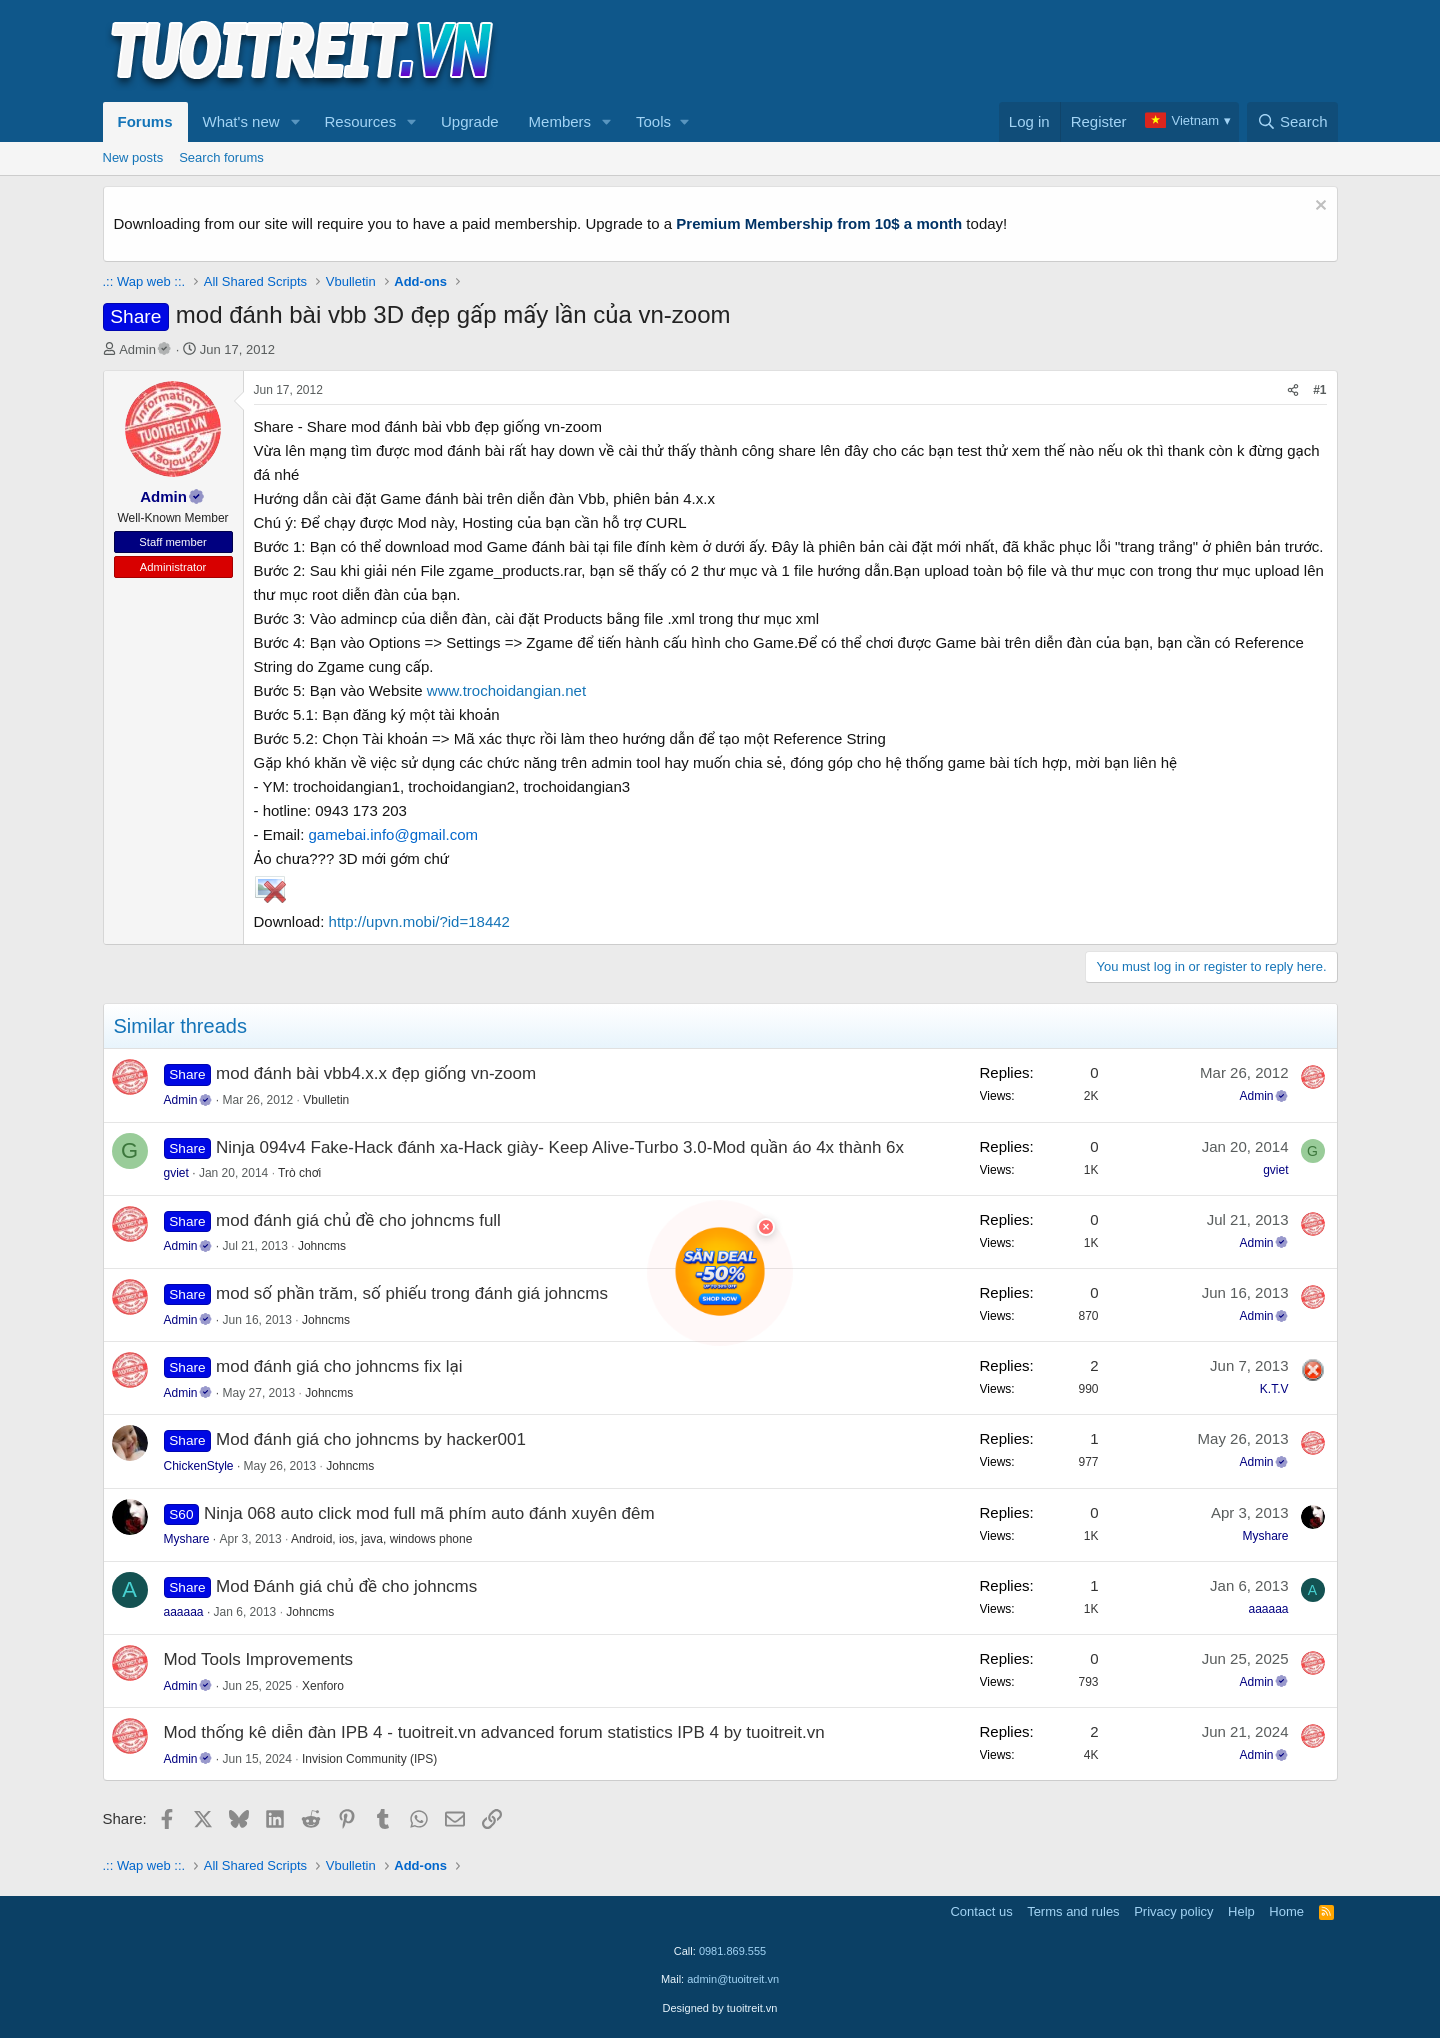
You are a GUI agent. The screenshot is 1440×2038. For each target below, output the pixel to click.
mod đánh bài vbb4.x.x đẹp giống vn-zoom (376, 1073)
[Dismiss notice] (1318, 207)
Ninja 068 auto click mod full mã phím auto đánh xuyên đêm (429, 1513)
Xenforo (323, 1686)
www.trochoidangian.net (506, 690)
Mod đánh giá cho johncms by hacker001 (371, 1439)
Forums (145, 121)
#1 (1319, 390)
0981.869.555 (732, 1951)
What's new (241, 121)
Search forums (221, 157)
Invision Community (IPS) (369, 1759)
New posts (133, 157)
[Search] (1292, 122)
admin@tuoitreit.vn (733, 1979)
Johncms (322, 1246)
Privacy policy (1173, 1911)
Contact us (981, 1911)
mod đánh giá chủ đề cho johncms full (358, 1220)
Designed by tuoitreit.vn (720, 2008)
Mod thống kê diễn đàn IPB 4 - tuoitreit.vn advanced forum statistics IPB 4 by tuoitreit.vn (494, 1732)
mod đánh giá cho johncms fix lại (339, 1366)
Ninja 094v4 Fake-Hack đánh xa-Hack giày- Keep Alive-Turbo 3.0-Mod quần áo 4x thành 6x (560, 1147)
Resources (360, 121)
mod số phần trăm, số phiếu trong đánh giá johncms (412, 1293)
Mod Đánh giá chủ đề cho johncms (346, 1586)
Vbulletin (326, 1100)
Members (560, 121)
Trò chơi (299, 1173)
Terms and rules (1073, 1911)
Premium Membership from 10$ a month (819, 223)
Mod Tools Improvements (259, 1659)
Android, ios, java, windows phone (381, 1539)
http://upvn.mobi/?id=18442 (419, 921)
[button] (295, 122)
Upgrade (470, 121)
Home (1286, 1911)
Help (1241, 1911)
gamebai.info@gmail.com (393, 834)
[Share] (1293, 390)
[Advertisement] (974, 51)
